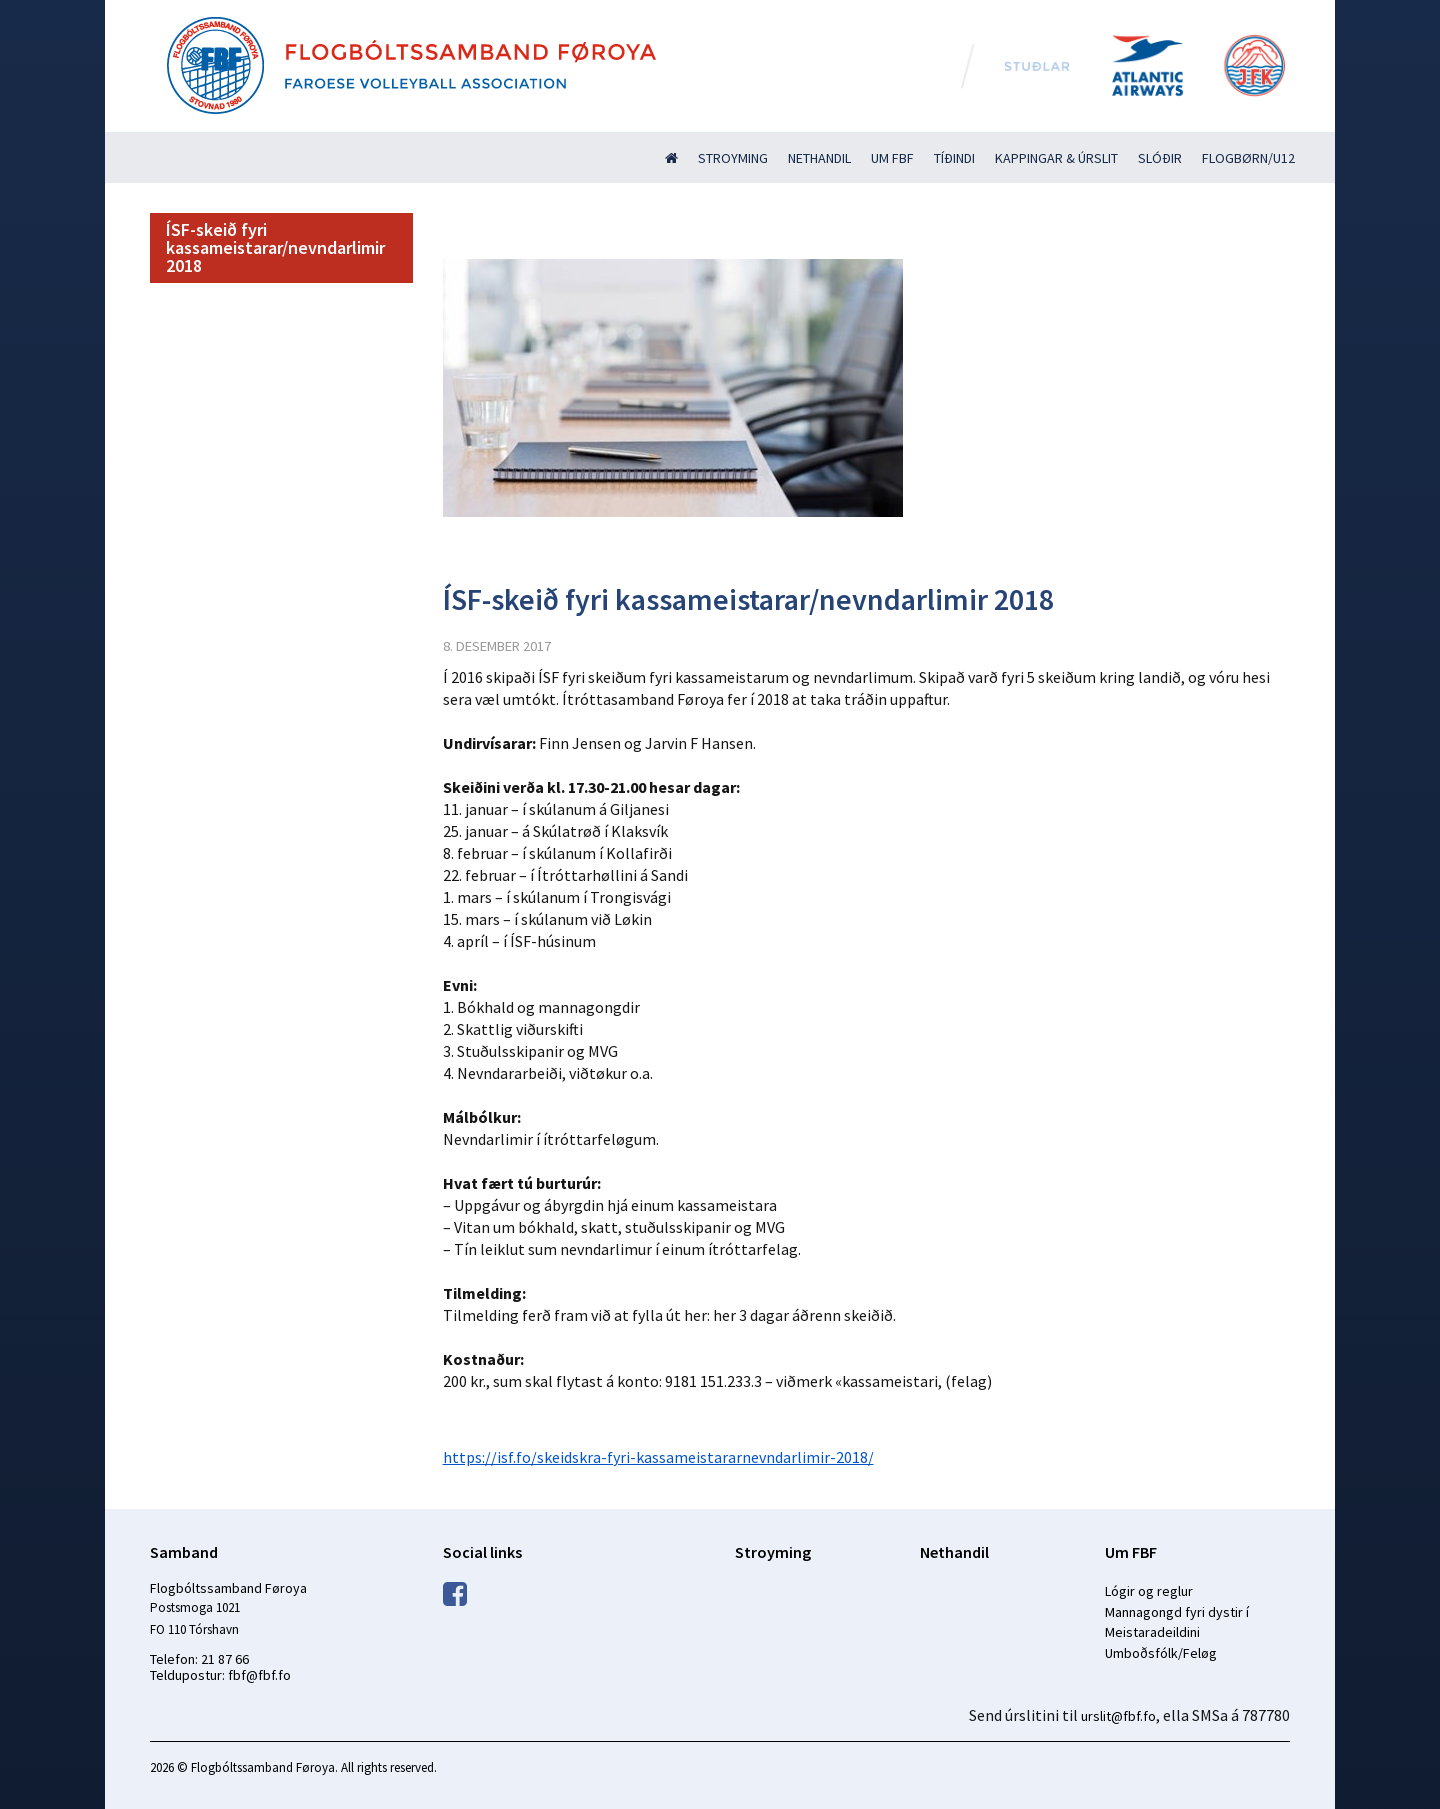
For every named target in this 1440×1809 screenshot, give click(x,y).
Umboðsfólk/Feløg (1161, 1653)
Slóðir (1160, 158)
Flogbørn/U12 (1248, 158)
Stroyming (733, 158)
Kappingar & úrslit (1056, 158)
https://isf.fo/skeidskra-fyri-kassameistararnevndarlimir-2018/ (658, 1457)
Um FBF (892, 158)
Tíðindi (954, 158)
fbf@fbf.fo (259, 1675)
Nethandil (819, 158)
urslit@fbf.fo (1118, 1716)
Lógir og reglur (1149, 1591)
